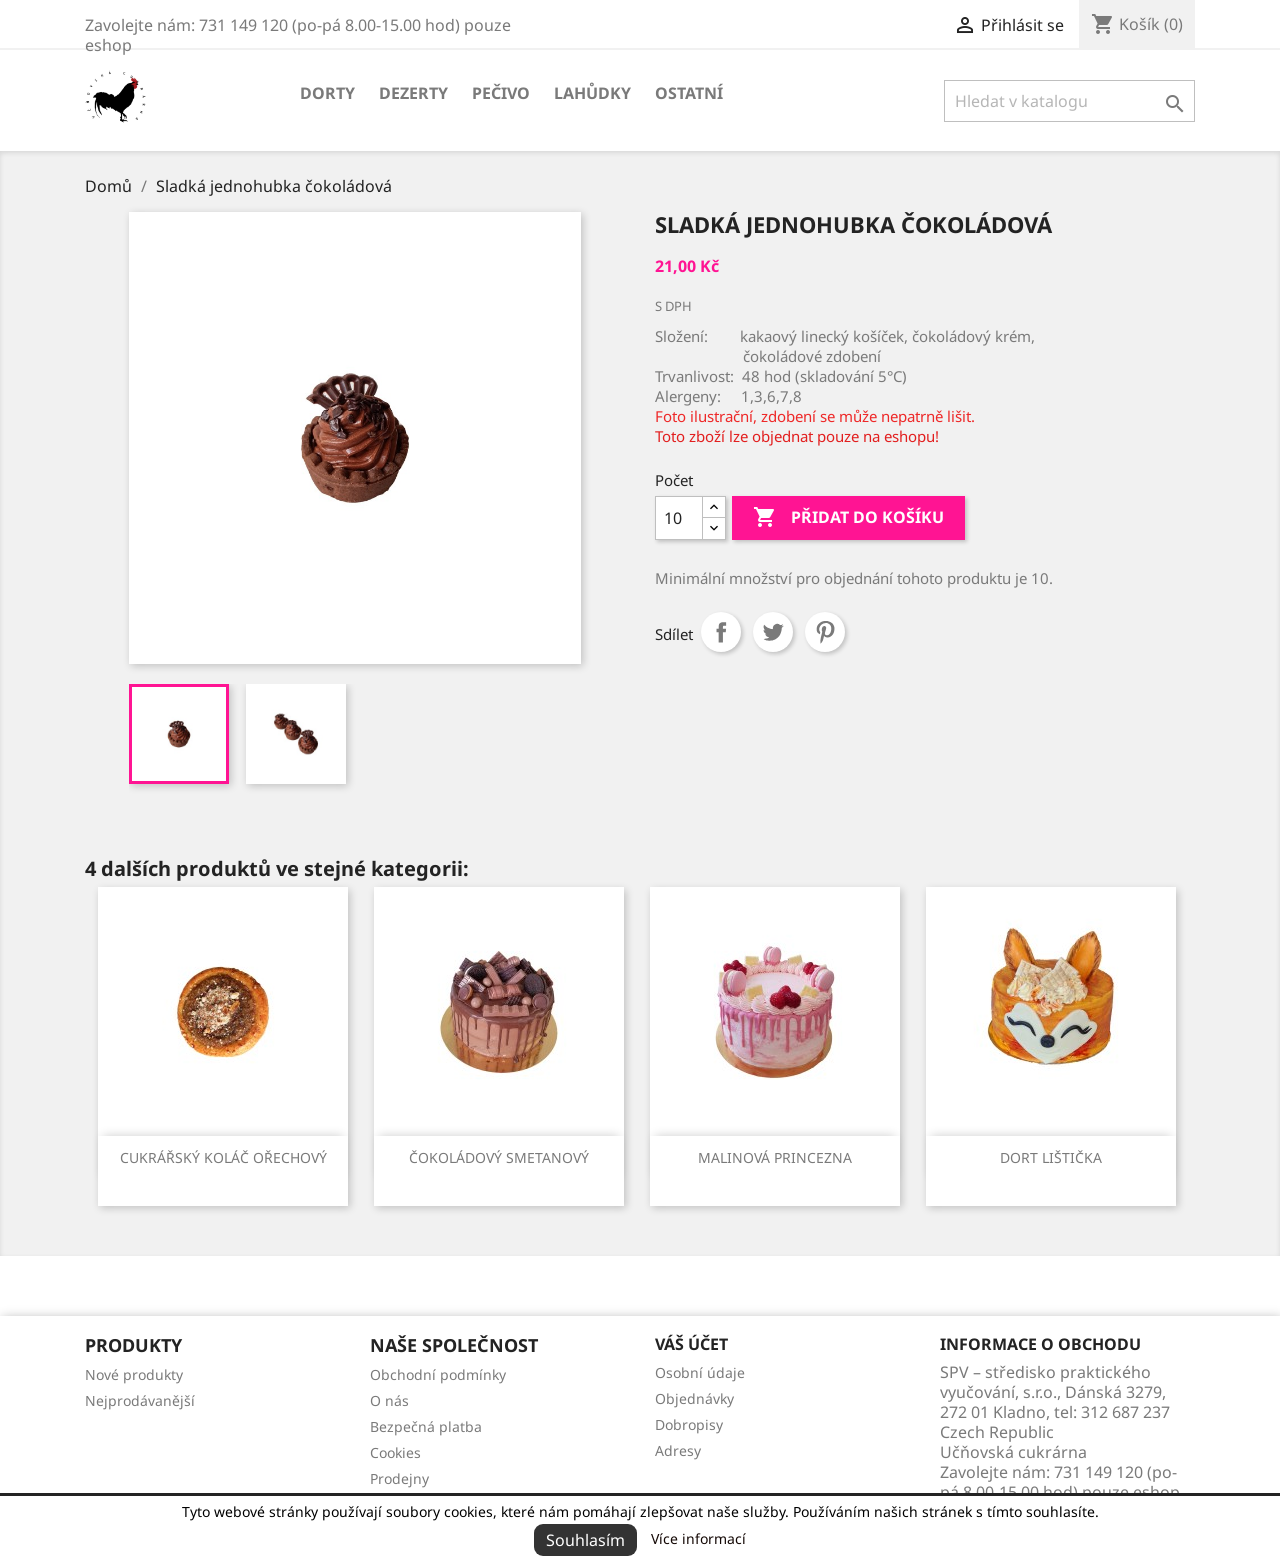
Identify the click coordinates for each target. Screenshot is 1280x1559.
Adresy (678, 1450)
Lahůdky (592, 93)
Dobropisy (689, 1424)
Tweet (773, 632)
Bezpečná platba (426, 1426)
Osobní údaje (700, 1372)
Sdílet (721, 632)
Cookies (395, 1452)
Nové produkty (134, 1374)
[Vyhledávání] (1069, 101)
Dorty (327, 93)
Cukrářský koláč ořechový (223, 1157)
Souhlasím (585, 1540)
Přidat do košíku (848, 518)
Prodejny (399, 1478)
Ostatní (689, 93)
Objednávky (694, 1398)
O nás (389, 1400)
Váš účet (691, 1344)
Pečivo (501, 93)
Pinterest (825, 632)
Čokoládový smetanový (499, 1157)
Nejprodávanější (140, 1400)
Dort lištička (1051, 1157)
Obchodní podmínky (438, 1374)
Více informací (698, 1538)
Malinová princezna (775, 1157)
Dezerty (413, 93)
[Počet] (679, 518)
